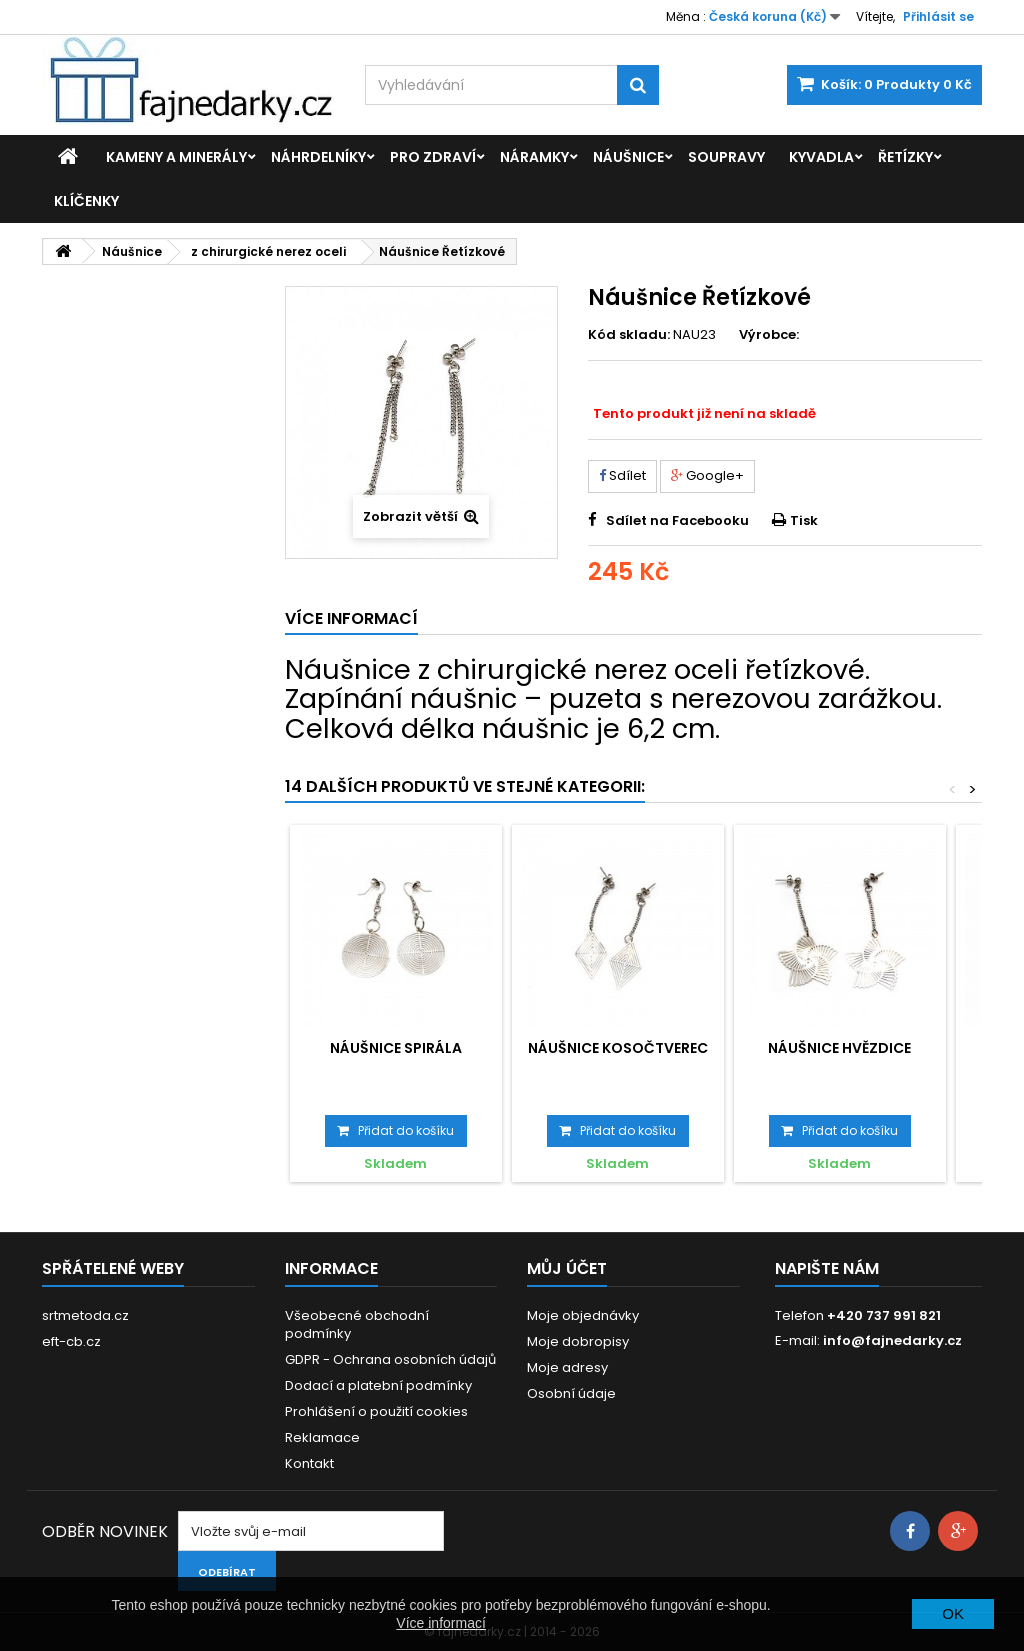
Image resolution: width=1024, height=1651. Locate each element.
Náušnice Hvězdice (839, 1048)
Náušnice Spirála (396, 1048)
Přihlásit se (938, 16)
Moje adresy (567, 1367)
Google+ (707, 475)
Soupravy (726, 157)
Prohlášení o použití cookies (376, 1411)
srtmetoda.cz (85, 1315)
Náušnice (628, 157)
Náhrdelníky (318, 157)
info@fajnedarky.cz (892, 1340)
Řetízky (905, 157)
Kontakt (309, 1463)
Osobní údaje (571, 1393)
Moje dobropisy (578, 1341)
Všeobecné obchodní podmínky (357, 1324)
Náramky (534, 157)
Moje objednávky (583, 1315)
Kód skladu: (629, 335)
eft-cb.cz (71, 1341)
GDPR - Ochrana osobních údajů (390, 1359)
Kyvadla (821, 157)
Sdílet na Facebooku (677, 520)
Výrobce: (769, 335)
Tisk (804, 520)
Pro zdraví (433, 157)
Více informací (440, 1623)
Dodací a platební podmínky (378, 1385)
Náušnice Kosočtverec (618, 1048)
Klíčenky (86, 201)
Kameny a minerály (176, 157)
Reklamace (322, 1437)
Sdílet (622, 475)
